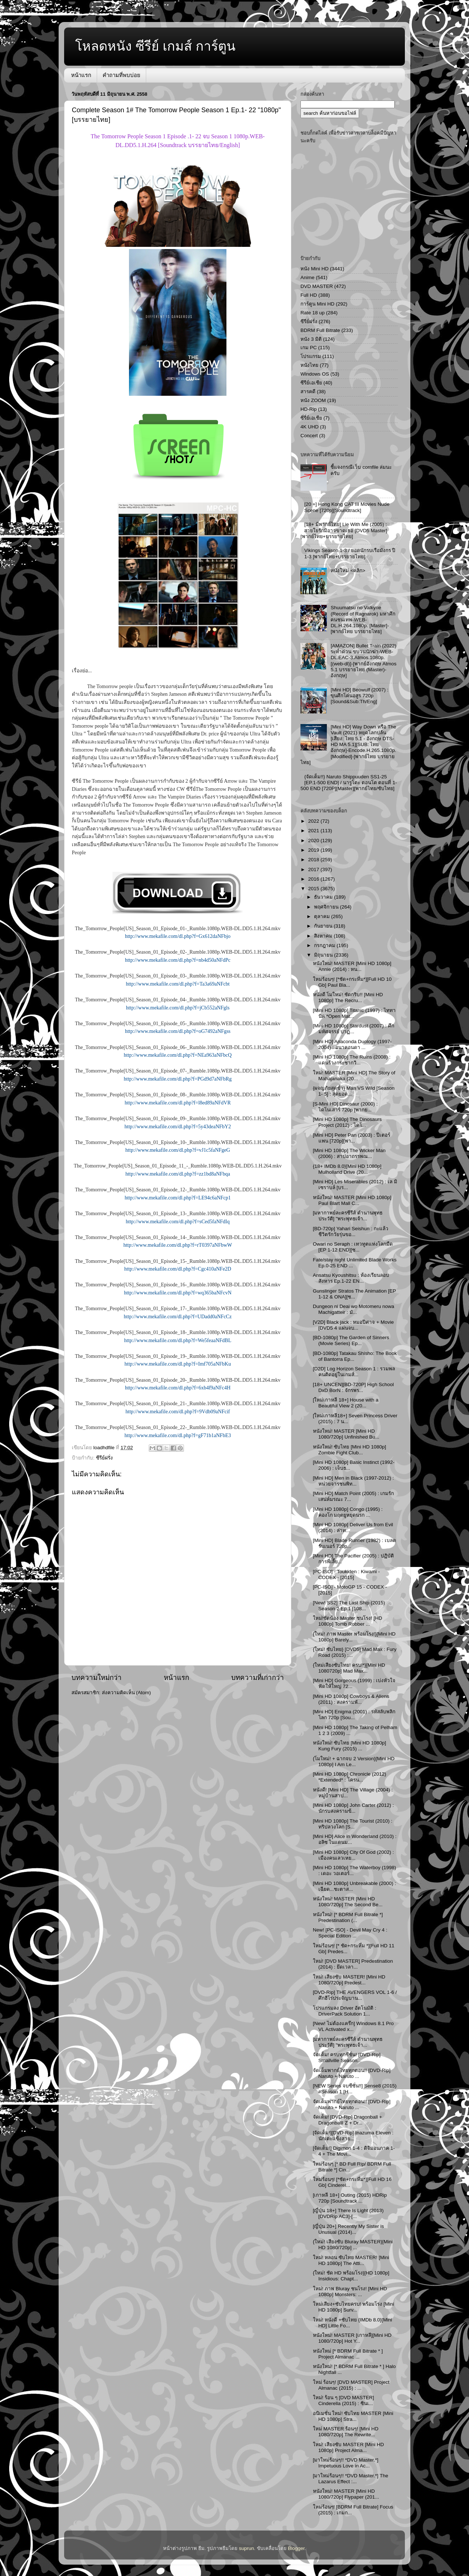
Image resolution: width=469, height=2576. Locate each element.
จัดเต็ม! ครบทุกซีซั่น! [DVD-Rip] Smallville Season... (347, 2057)
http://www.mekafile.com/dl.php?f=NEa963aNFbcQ (178, 1055)
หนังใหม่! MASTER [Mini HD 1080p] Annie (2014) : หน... (352, 966)
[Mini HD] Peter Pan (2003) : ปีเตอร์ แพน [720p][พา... (351, 1138)
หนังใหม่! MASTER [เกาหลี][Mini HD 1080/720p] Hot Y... (352, 2338)
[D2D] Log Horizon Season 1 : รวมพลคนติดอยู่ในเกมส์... (354, 1371)
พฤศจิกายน (327, 907)
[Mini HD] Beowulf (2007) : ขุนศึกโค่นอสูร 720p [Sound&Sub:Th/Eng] (359, 695)
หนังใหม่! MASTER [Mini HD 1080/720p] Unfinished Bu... (346, 1434)
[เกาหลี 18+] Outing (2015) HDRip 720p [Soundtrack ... (350, 2198)
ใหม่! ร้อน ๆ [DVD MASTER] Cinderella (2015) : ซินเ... (343, 2400)
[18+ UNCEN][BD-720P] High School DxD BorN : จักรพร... (353, 1387)
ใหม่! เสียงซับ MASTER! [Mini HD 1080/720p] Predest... (349, 1979)
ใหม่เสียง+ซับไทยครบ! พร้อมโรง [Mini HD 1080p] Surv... (353, 2307)
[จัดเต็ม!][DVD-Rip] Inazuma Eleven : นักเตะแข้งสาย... (353, 2135)
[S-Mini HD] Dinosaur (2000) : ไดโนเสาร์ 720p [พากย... (345, 1106)
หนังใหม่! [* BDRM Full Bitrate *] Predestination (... (348, 1917)
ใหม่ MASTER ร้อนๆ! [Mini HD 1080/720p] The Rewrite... (345, 2431)
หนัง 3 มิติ (311, 339)
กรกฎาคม (325, 945)
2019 (314, 850)
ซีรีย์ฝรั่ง (104, 1458)
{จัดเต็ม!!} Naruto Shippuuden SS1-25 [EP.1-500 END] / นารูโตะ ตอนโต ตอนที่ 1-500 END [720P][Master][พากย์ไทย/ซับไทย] (348, 782)
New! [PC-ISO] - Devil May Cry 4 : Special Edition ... (350, 1933)
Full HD (308, 295)
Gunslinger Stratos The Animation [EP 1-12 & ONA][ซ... (354, 1294)
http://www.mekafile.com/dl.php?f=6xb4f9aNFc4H (177, 1388)
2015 (314, 888)
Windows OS (314, 374)
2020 (314, 840)
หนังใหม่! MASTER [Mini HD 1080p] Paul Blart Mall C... (352, 1200)
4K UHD (309, 427)
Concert (309, 435)
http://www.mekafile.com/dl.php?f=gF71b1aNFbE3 (178, 1435)
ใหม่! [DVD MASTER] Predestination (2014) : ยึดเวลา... (353, 1964)
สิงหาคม (324, 936)
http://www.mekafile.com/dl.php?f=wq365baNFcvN (178, 1293)
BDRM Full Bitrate (320, 330)
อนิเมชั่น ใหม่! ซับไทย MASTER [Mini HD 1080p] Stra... (353, 2416)
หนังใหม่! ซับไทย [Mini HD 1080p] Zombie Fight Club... (349, 1449)
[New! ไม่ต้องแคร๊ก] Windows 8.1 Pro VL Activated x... (353, 2026)
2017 (314, 869)
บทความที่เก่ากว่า (257, 1677)
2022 (314, 821)
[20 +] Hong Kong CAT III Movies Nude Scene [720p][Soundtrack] (346, 507)
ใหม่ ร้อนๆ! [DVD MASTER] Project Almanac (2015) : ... (351, 2385)
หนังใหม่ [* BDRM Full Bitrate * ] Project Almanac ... (348, 2354)
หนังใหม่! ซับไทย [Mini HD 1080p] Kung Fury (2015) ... (349, 1745)
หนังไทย (309, 365)
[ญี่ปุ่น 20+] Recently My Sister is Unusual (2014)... (348, 2229)
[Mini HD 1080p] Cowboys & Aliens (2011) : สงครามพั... (351, 1699)
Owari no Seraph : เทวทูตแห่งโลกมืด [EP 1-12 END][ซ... (353, 1247)
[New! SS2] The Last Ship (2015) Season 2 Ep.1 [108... (349, 1605)
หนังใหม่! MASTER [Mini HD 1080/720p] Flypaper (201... (346, 2494)
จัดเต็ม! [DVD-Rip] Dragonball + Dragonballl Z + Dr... (347, 2120)
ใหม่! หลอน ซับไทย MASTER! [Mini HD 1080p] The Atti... (351, 2260)
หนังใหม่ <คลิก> (347, 570)
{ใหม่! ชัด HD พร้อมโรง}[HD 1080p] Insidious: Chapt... (351, 2275)
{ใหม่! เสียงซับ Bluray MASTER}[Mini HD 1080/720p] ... (353, 2244)
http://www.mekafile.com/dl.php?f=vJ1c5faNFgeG (177, 1150)
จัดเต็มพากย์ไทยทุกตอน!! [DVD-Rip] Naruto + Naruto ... (352, 2073)
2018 (314, 859)
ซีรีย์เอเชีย (311, 383)
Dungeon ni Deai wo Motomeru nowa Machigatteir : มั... (353, 1309)
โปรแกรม (310, 356)
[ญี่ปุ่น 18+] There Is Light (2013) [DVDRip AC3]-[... (348, 2213)
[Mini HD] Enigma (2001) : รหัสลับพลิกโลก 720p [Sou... (354, 1714)
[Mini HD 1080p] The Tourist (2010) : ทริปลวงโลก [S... (352, 1824)
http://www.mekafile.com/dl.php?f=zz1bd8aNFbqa (177, 1174)
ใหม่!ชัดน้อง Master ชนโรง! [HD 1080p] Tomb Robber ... (347, 1621)
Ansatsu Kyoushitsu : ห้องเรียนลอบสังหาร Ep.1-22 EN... (351, 1278)
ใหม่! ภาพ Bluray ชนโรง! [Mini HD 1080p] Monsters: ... (350, 2291)
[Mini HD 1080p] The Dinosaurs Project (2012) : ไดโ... (347, 1122)
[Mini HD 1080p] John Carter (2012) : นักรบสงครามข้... (353, 1808)
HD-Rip (308, 409)
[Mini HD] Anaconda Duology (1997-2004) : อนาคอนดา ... (352, 1044)
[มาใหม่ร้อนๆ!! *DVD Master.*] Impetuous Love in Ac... (345, 2463)
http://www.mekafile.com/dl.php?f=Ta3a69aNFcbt (177, 984)
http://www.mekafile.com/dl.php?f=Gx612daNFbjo (177, 936)
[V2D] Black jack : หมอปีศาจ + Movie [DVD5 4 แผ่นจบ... (353, 1325)
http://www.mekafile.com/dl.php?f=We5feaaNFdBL (177, 1340)
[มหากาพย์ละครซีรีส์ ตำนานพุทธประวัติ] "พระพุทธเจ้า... (348, 1215)
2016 (314, 879)
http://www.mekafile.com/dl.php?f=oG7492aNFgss (177, 1031)
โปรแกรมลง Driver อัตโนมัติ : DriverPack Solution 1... (344, 2011)
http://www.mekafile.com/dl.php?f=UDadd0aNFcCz (178, 1316)
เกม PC (308, 347)
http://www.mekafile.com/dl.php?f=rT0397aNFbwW (177, 1245)
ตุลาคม (322, 916)
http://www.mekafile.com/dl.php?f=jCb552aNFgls (178, 1008)
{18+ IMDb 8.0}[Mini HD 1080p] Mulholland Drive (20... (347, 1169)
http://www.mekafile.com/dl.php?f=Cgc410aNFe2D (177, 1269)
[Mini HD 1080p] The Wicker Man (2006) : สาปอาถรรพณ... (349, 1153)
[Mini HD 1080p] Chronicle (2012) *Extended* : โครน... (349, 1777)
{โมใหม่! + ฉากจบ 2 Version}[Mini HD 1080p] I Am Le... (354, 1761)
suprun (246, 2548)
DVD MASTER (316, 286)
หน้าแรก (81, 75)
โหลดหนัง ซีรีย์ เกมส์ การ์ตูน (155, 46)
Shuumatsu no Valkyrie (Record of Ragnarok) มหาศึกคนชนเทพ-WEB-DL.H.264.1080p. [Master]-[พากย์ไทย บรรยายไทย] (362, 619)
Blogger (296, 2548)
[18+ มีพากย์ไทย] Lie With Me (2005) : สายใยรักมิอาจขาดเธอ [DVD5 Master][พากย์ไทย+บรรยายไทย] (343, 530)
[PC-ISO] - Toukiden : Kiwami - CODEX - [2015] (346, 1574)
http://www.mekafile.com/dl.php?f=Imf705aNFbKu (178, 1364)
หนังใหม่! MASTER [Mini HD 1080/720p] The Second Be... (348, 1901)
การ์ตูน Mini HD (317, 304)
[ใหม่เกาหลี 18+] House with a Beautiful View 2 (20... (345, 1402)
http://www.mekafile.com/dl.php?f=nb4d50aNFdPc (177, 960)
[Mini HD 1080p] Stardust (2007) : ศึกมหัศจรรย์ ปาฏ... (353, 1028)
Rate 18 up (312, 312)
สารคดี (307, 391)
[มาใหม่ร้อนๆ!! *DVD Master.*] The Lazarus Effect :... (350, 2478)
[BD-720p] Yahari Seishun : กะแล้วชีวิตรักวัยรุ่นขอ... (350, 1231)
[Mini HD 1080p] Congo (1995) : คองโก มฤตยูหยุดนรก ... (348, 1512)
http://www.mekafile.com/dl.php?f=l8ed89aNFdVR (178, 1103)
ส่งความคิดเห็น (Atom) (126, 1692)
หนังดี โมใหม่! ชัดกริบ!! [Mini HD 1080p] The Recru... (348, 997)
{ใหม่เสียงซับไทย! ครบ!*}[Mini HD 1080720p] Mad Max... (349, 1668)
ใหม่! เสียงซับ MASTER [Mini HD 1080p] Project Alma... (348, 2447)
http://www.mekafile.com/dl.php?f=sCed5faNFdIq (177, 1221)
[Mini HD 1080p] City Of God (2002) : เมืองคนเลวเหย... (353, 1855)
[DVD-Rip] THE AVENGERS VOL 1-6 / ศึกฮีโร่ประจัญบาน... (355, 1995)
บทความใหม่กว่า (96, 1677)
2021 (314, 830)
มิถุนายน (324, 955)
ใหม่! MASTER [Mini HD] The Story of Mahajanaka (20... (354, 1075)
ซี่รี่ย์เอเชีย (311, 418)
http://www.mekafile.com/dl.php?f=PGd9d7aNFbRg (178, 1079)
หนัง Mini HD (314, 268)
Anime (307, 277)
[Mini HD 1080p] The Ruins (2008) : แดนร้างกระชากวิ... (352, 1060)
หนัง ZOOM (313, 400)
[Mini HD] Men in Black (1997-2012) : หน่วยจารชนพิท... (353, 1481)
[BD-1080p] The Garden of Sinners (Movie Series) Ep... (351, 1340)
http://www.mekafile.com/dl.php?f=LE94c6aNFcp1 (178, 1198)
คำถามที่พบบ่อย (121, 75)
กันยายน (324, 926)
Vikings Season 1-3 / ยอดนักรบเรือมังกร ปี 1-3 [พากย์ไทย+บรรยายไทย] (349, 553)
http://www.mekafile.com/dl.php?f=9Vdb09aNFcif (178, 1411)
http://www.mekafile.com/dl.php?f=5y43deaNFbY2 (178, 1126)
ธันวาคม (324, 897)
